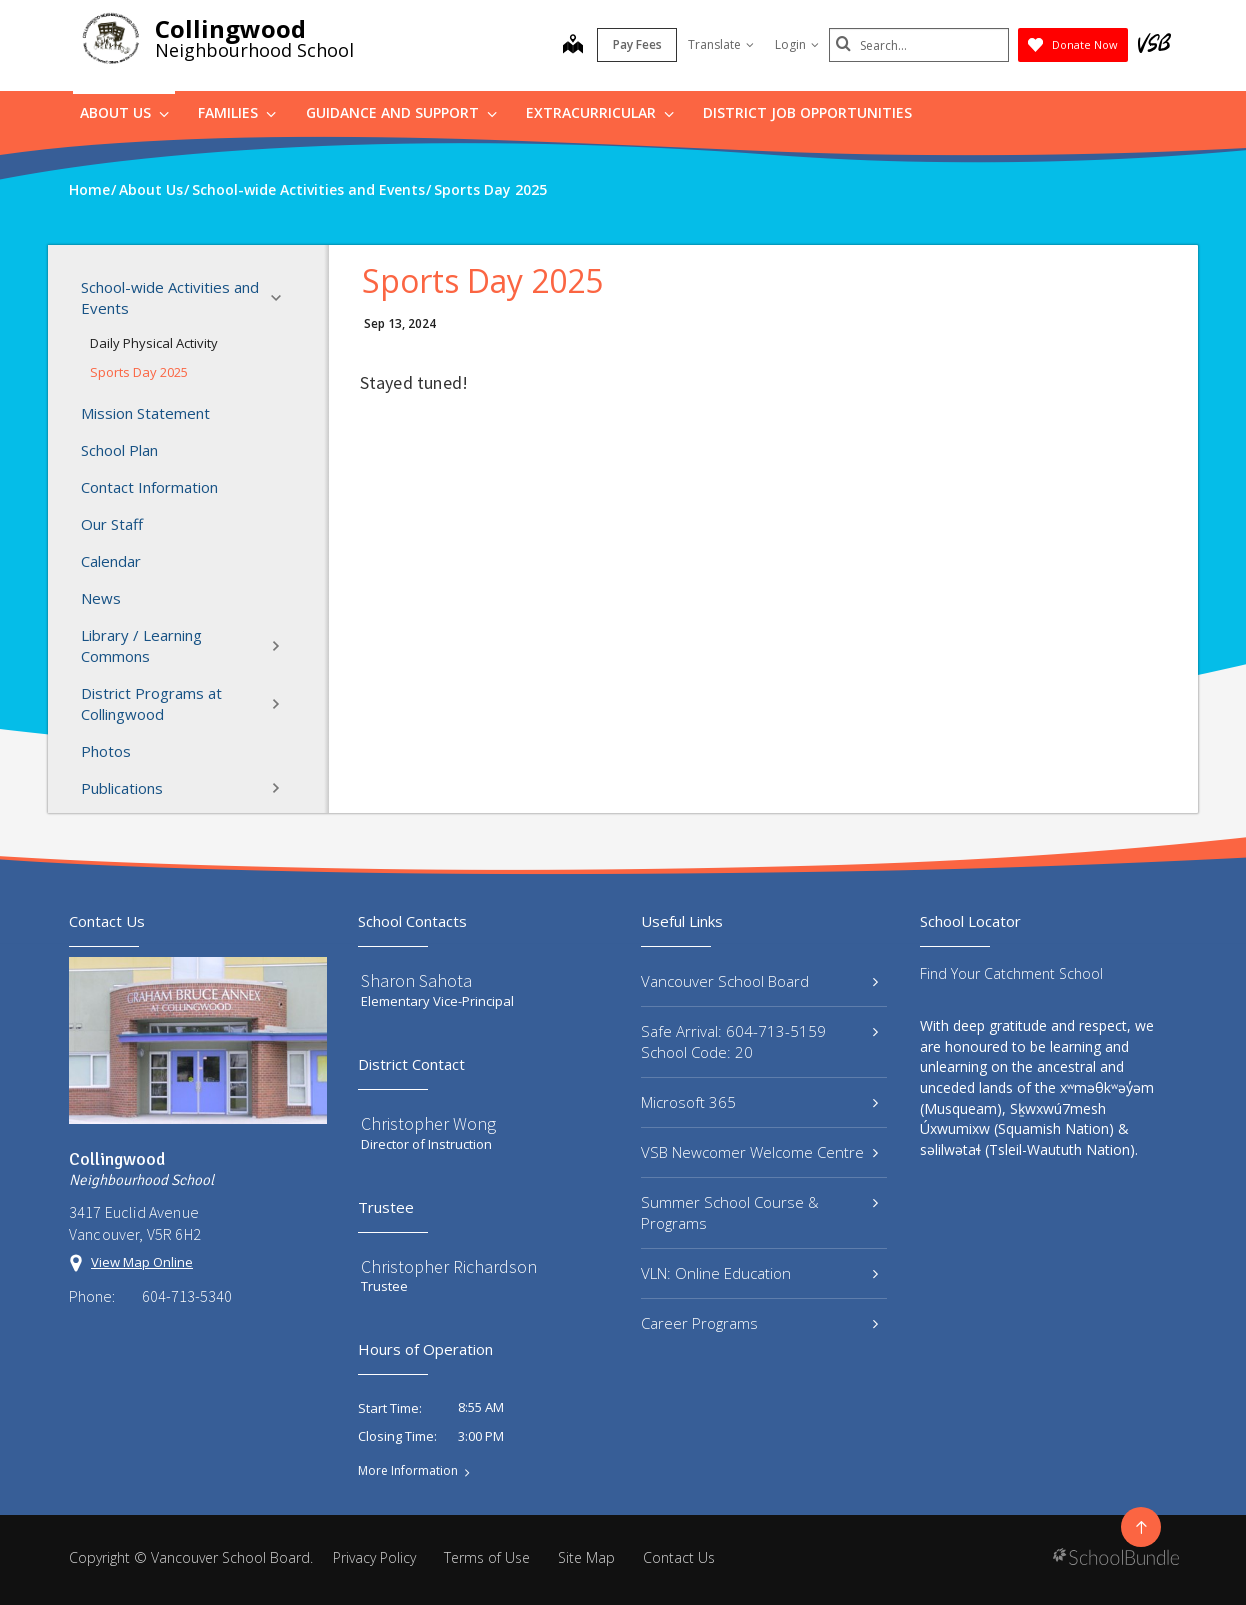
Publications (187, 788)
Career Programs (759, 1323)
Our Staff (112, 524)
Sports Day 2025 (139, 372)
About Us (124, 112)
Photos (106, 751)
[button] (282, 298)
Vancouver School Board (759, 981)
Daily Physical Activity (154, 343)
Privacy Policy (374, 1557)
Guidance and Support (401, 112)
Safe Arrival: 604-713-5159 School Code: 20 (759, 1041)
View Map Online (142, 1262)
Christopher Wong (428, 1123)
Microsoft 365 (759, 1102)
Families (237, 112)
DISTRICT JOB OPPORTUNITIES (807, 112)
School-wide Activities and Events (187, 297)
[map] (573, 46)
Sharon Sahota (416, 980)
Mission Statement (145, 413)
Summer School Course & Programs (759, 1212)
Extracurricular (600, 112)
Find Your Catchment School (1011, 973)
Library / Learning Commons (187, 645)
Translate (721, 44)
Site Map (586, 1557)
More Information (408, 1471)
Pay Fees (637, 44)
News (101, 598)
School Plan (119, 450)
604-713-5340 (187, 1296)
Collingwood (230, 28)
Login (797, 44)
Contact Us (679, 1557)
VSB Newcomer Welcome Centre (759, 1152)
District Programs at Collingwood (187, 703)
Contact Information (149, 487)
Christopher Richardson (449, 1266)
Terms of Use (487, 1557)
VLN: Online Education (759, 1273)
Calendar (111, 561)
